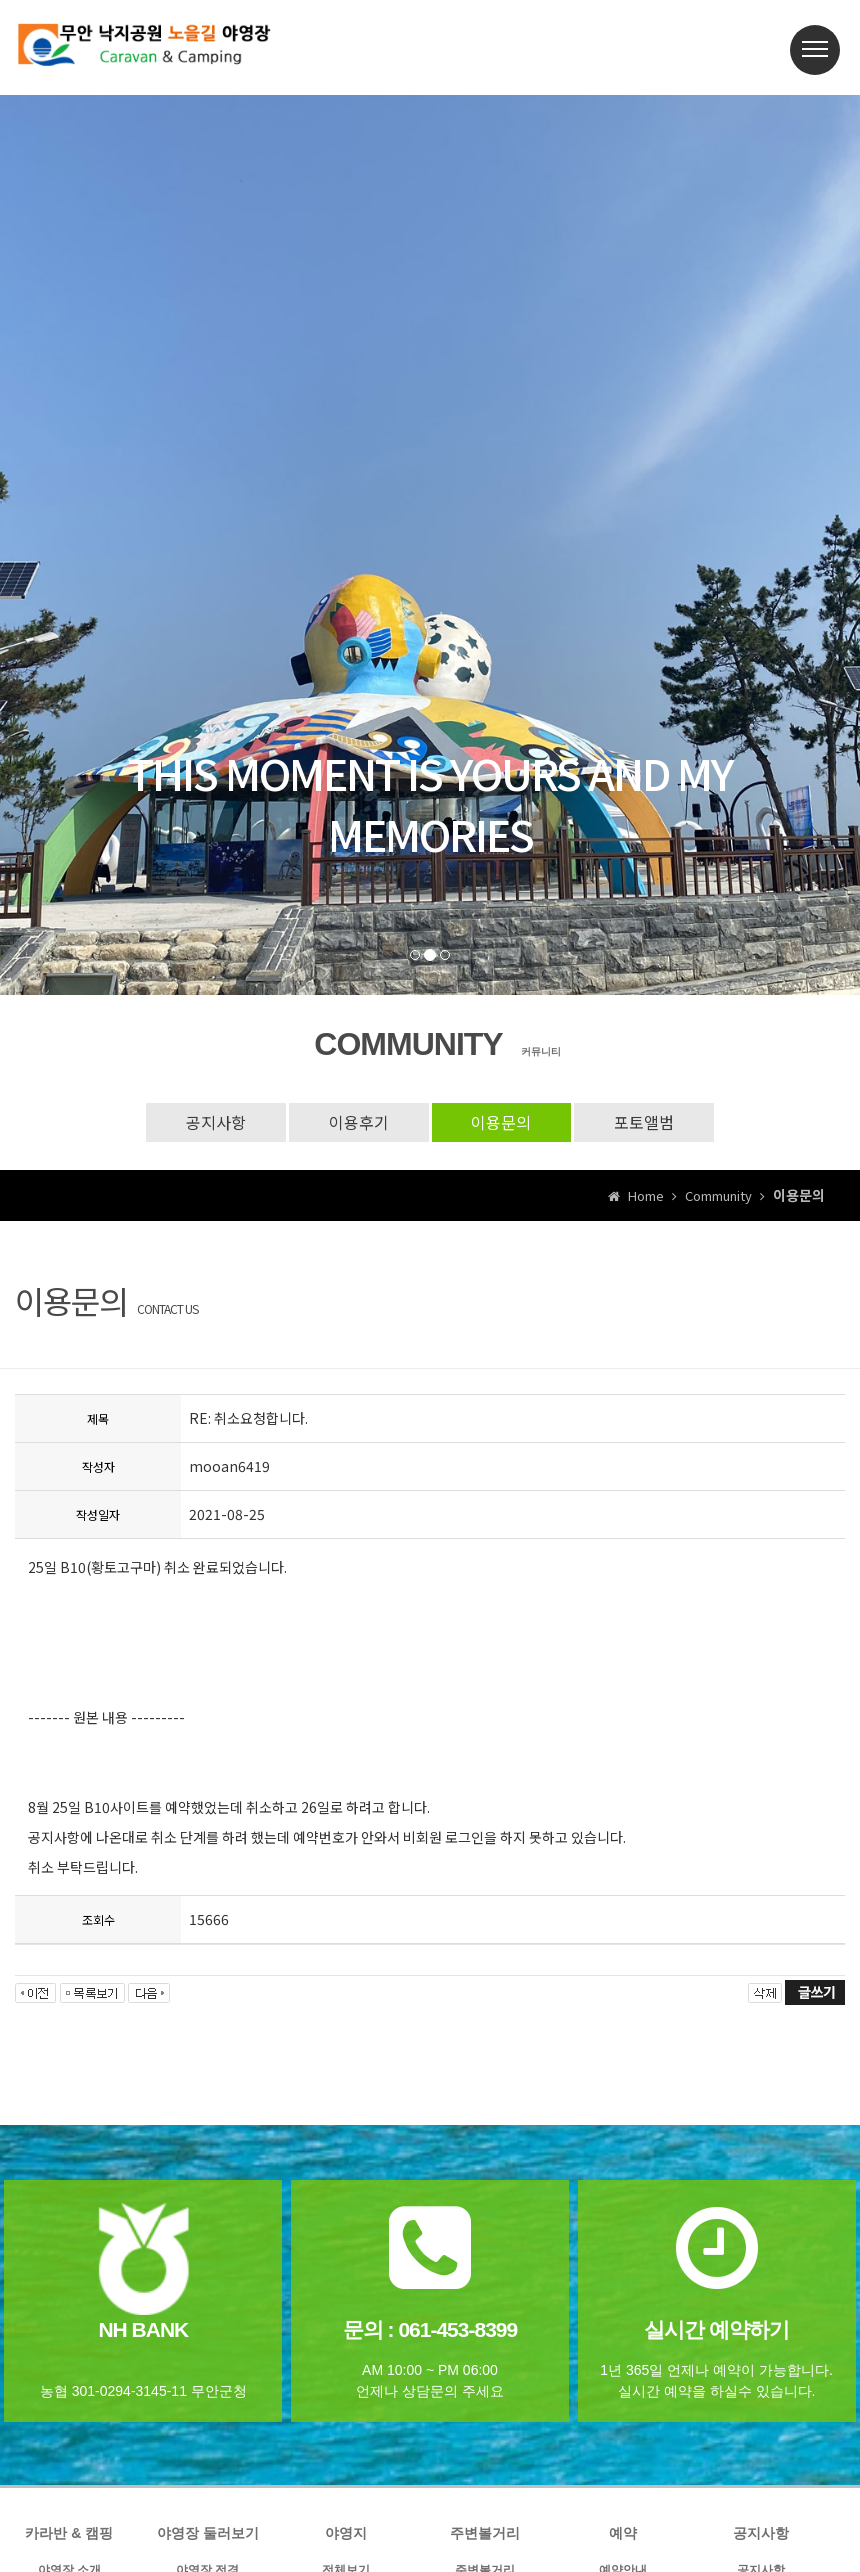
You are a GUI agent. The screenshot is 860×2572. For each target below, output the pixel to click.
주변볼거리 (485, 2533)
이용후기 (359, 1122)
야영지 (346, 2533)
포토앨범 (645, 1122)
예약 (623, 2533)
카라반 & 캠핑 (69, 2533)
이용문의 (502, 1122)
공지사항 (216, 1122)
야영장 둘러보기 (208, 2533)
